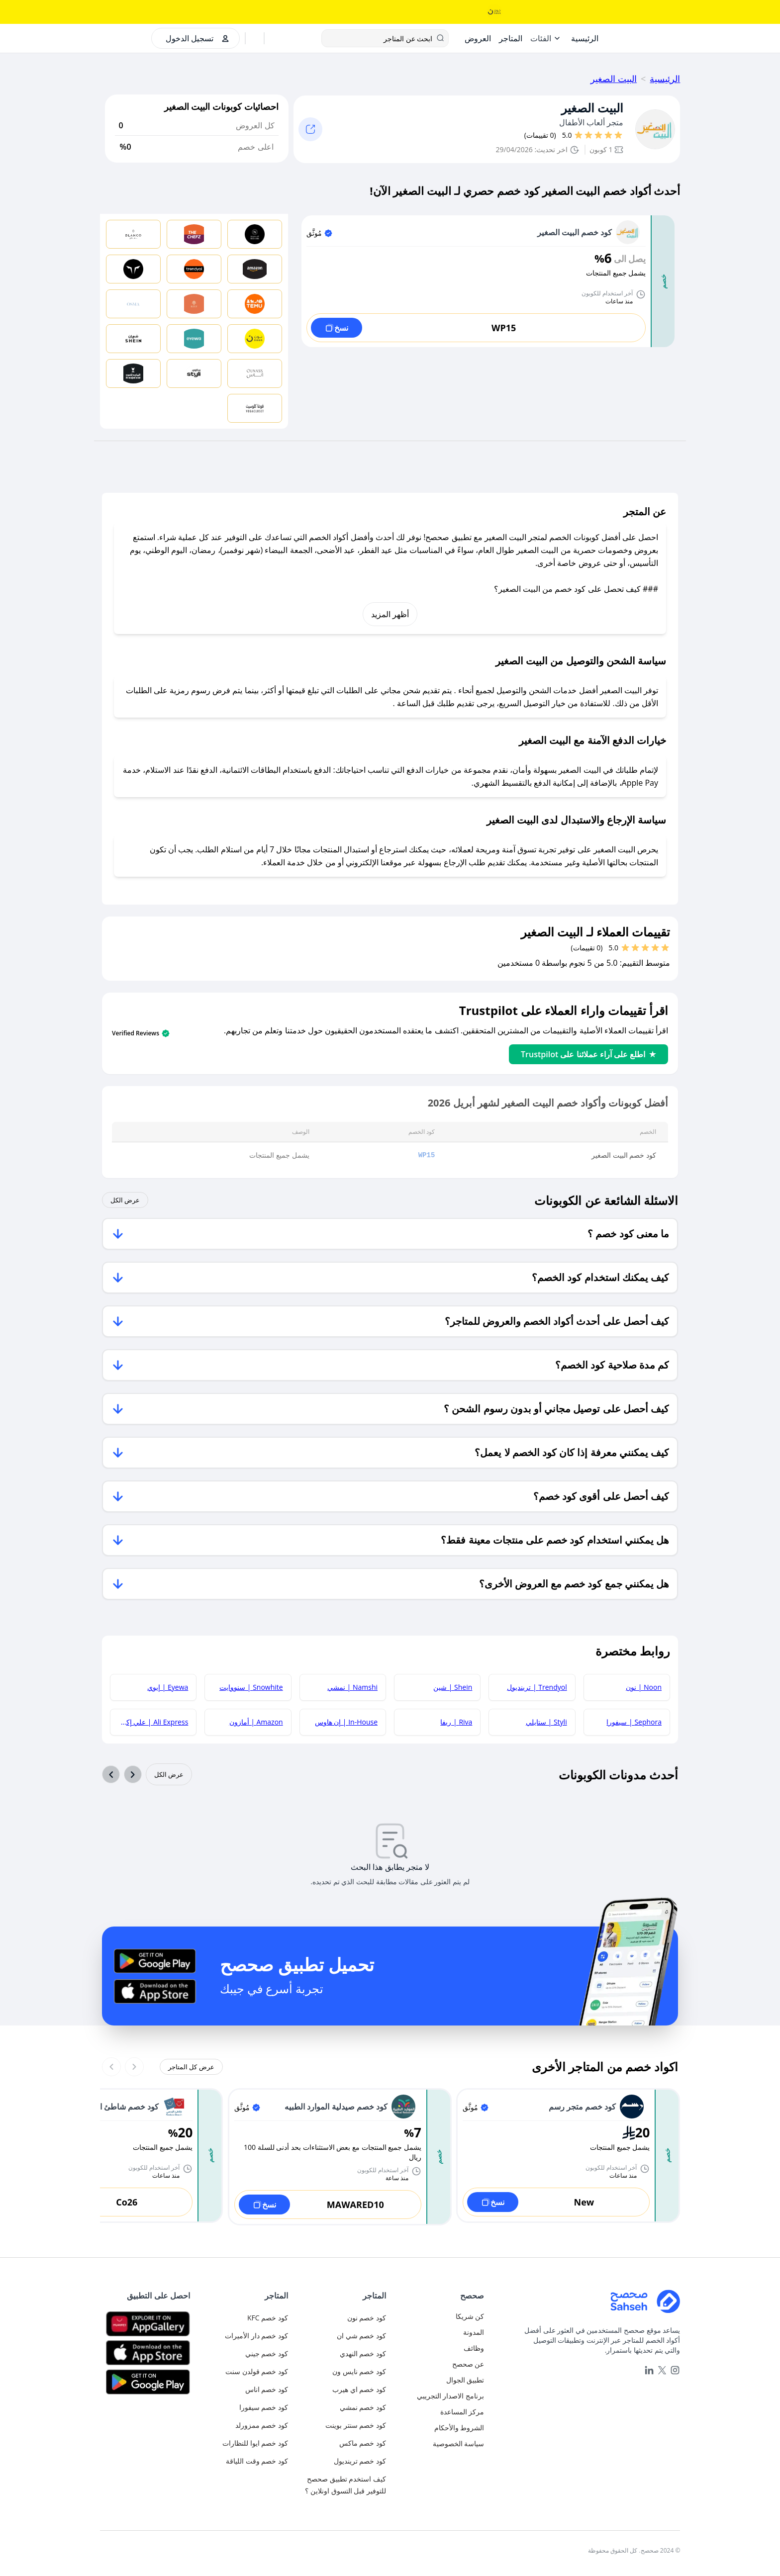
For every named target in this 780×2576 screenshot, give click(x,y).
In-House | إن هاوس (346, 1722)
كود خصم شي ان (361, 2335)
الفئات (540, 38)
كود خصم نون (366, 2317)
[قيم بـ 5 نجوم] (579, 135)
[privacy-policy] (439, 2444)
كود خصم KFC (267, 2317)
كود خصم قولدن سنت (256, 2371)
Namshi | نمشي (352, 1687)
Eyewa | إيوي (167, 1687)
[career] (439, 2348)
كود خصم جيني (266, 2353)
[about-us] (439, 2364)
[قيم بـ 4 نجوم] (588, 135)
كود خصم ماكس (362, 2443)
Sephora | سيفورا (634, 1722)
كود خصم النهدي (363, 2353)
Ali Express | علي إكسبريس (149, 1722)
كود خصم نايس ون (359, 2371)
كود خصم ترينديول (360, 2461)
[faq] (439, 2412)
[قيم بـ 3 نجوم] (598, 135)
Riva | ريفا (456, 1722)
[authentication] (192, 38)
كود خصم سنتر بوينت (355, 2425)
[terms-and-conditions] (439, 2428)
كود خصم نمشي (363, 2407)
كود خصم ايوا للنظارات (255, 2443)
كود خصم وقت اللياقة (257, 2461)
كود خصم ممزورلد (261, 2425)
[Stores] (510, 38)
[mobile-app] (439, 2380)
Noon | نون (644, 1687)
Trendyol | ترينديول (537, 1687)
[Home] (584, 38)
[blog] (439, 2332)
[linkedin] (649, 2370)
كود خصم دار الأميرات (256, 2335)
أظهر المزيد (390, 614)
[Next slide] (111, 2066)
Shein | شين (452, 1687)
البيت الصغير (613, 79)
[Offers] (478, 38)
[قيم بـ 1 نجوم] (618, 135)
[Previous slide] (134, 2066)
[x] (662, 2370)
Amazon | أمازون (256, 1722)
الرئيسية (665, 79)
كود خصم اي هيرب (359, 2389)
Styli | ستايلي (546, 1722)
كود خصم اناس (266, 2389)
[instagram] (675, 2370)
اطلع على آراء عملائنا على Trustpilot (588, 1054)
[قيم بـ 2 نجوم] (608, 135)
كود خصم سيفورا (263, 2407)
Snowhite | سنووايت (251, 1687)
